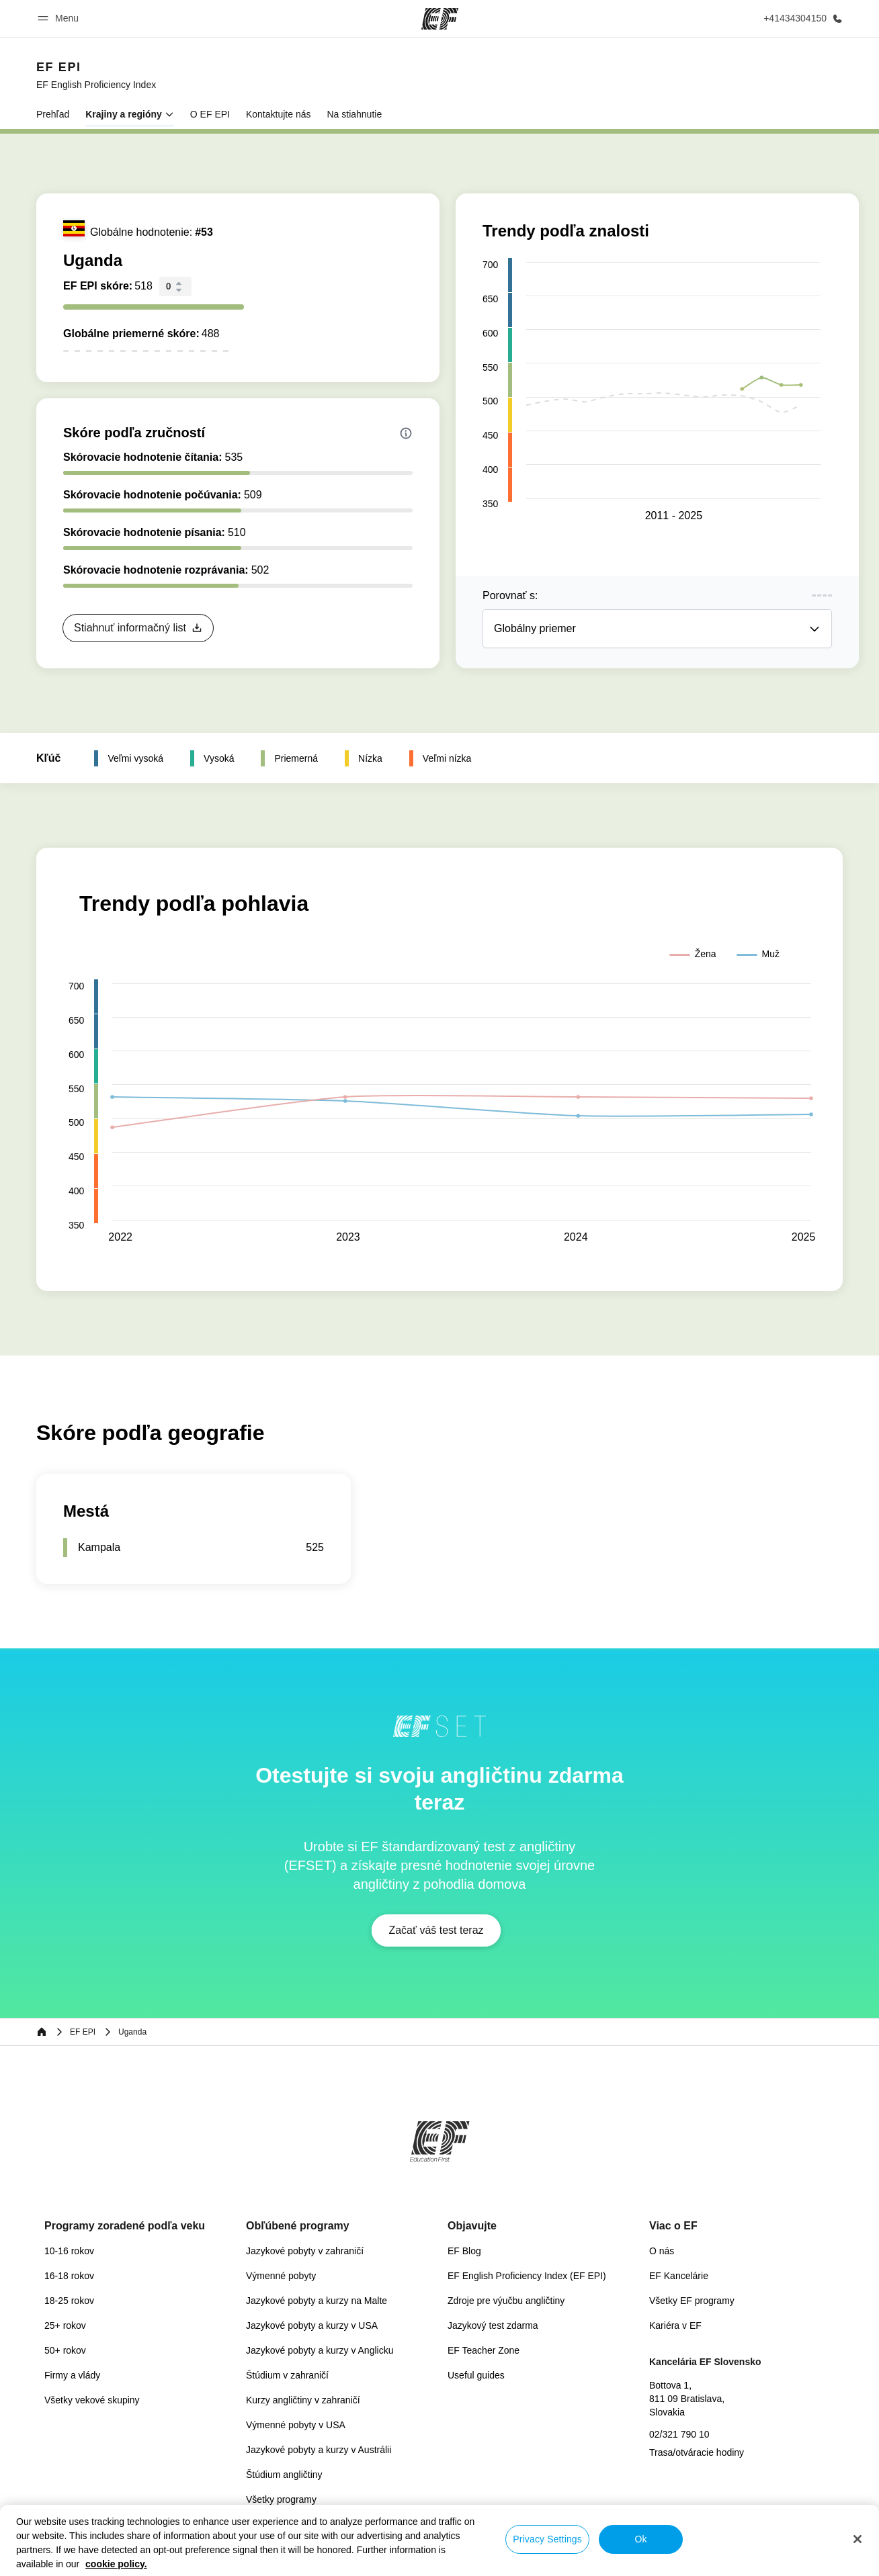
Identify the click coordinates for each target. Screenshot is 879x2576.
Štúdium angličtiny (284, 2474)
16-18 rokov (69, 2275)
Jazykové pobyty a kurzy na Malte (316, 2300)
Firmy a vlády (72, 2375)
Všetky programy (281, 2499)
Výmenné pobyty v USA (295, 2424)
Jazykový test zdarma (493, 2325)
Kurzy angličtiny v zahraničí (303, 2400)
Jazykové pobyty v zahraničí (305, 2251)
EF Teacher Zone (483, 2350)
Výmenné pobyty (281, 2275)
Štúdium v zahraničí (287, 2375)
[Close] (857, 2539)
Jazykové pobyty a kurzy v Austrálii (318, 2449)
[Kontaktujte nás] (800, 18)
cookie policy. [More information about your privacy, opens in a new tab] (116, 2564)
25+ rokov (65, 2325)
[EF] (439, 19)
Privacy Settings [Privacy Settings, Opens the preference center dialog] (547, 2539)
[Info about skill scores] (406, 433)
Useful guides (476, 2375)
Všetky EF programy (692, 2300)
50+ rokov (65, 2350)
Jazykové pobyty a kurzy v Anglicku (319, 2350)
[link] (96, 75)
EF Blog (464, 2251)
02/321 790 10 (679, 2434)
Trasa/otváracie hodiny (696, 2452)
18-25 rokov (69, 2300)
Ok (641, 2539)
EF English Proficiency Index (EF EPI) (527, 2275)
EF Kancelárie (678, 2275)
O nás (661, 2251)
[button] (60, 18)
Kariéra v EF (675, 2325)
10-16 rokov (69, 2251)
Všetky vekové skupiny (92, 2400)
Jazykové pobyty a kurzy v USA (312, 2325)
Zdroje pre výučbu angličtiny (506, 2300)
